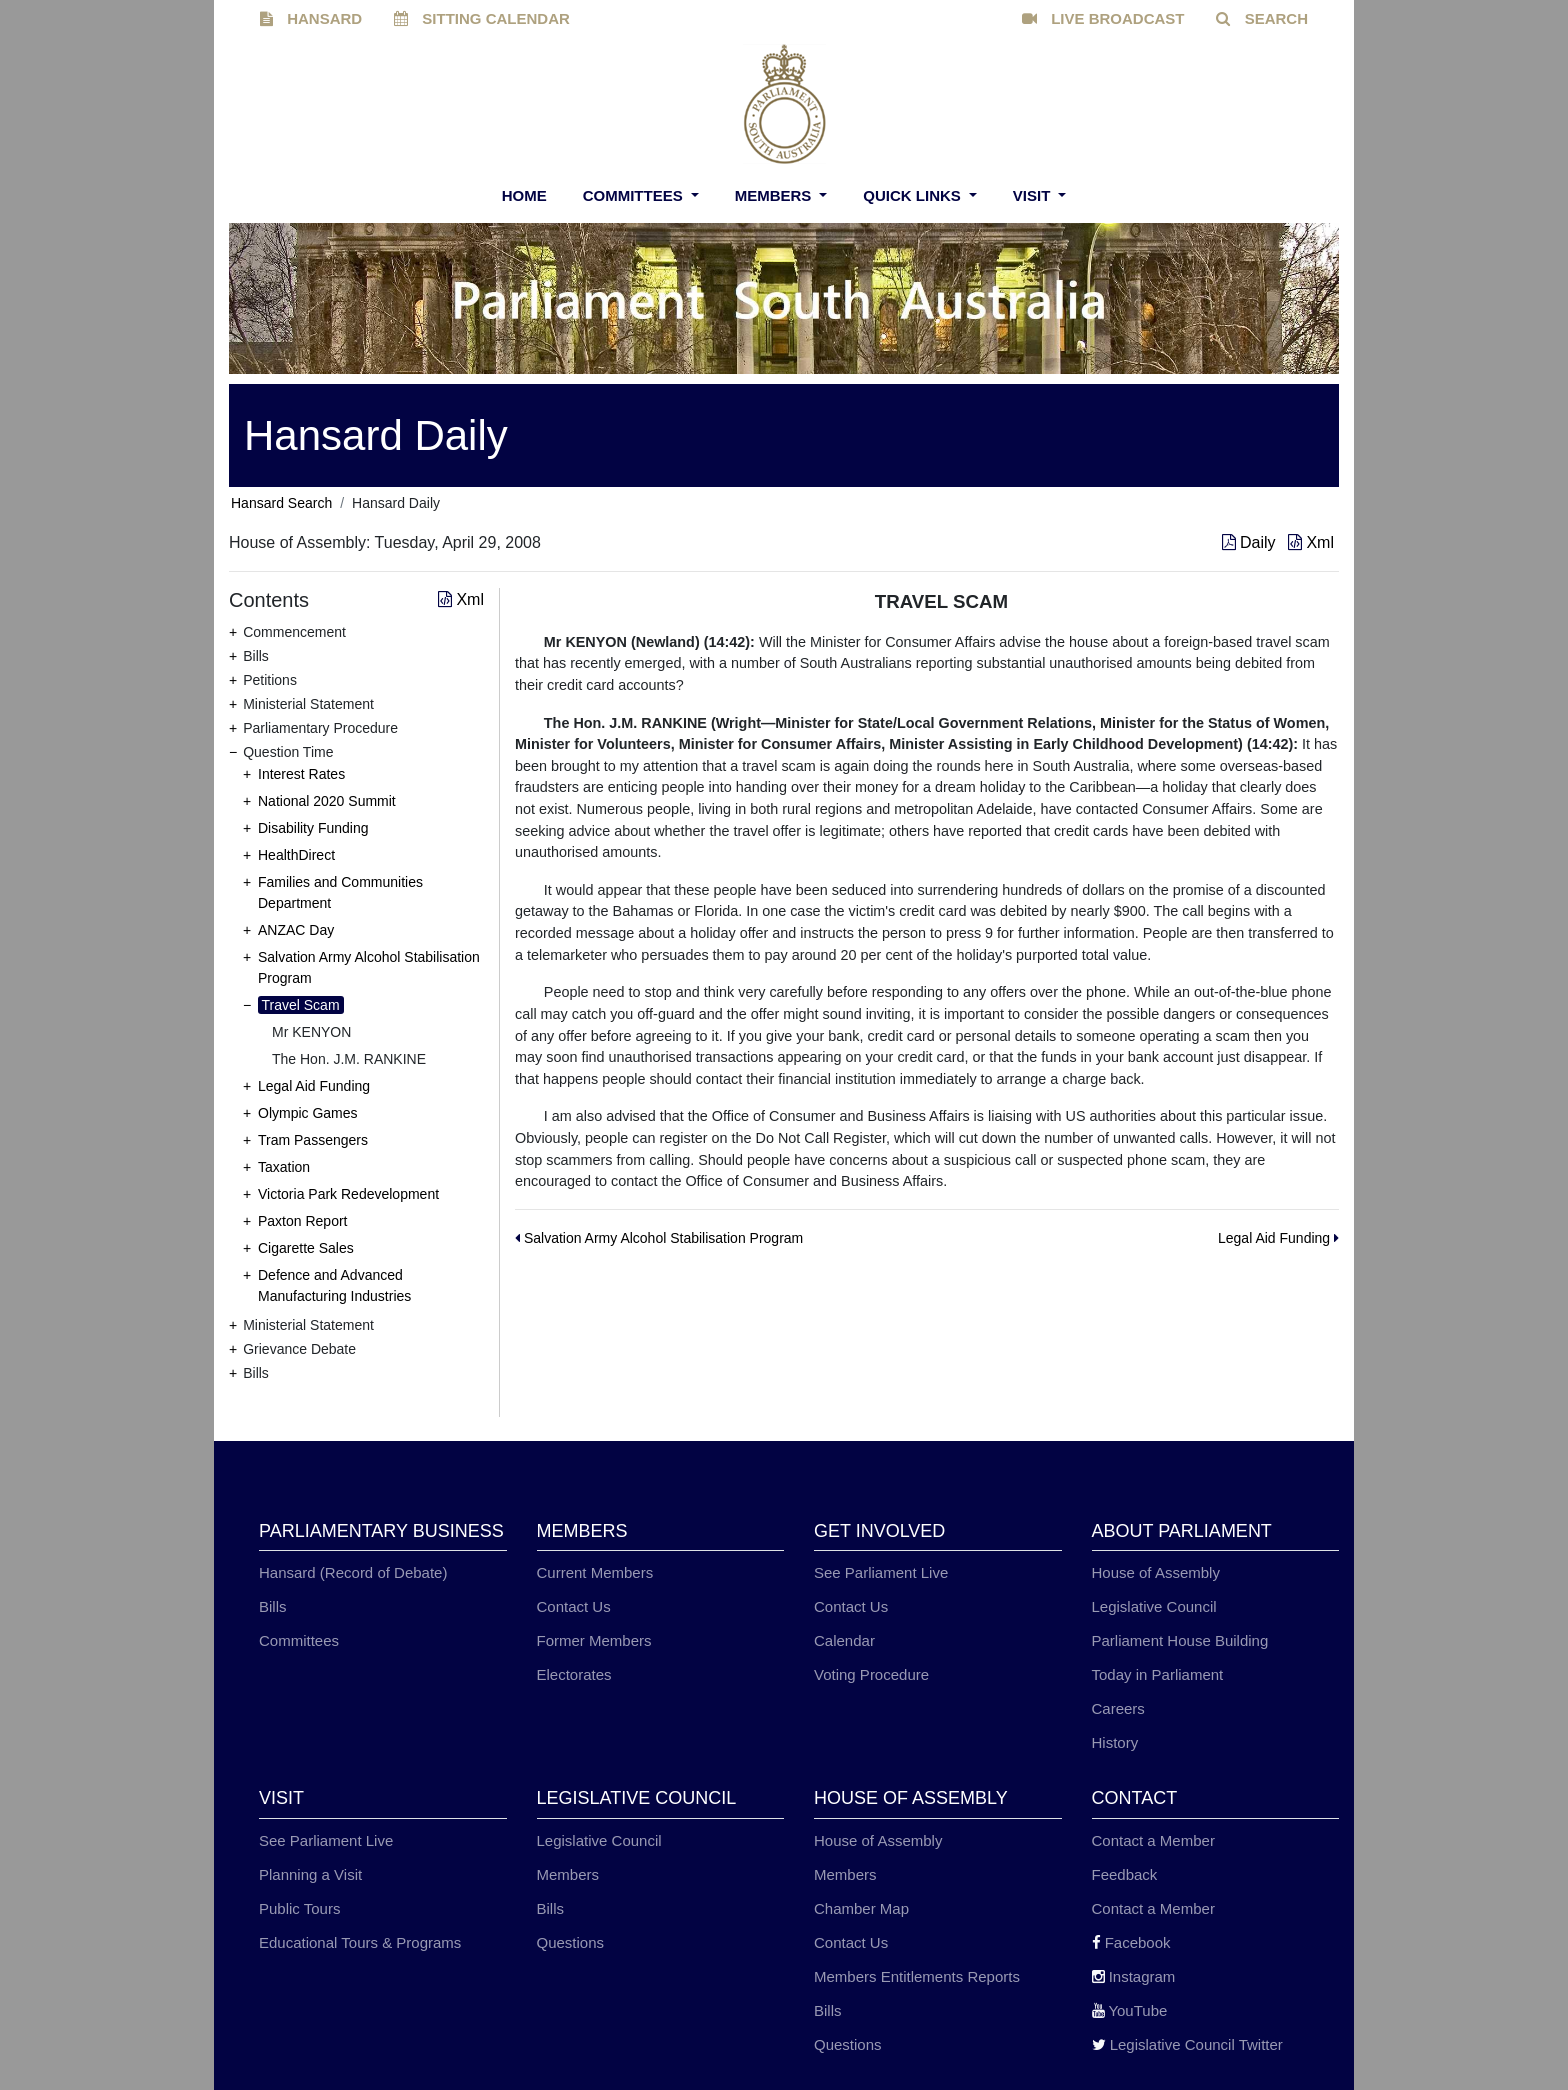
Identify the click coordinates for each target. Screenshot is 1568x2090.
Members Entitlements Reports (917, 1976)
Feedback (1125, 1874)
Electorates (574, 1674)
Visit (1034, 195)
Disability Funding (313, 828)
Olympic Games (308, 1113)
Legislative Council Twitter (1187, 2044)
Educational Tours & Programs (360, 1942)
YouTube (1130, 2010)
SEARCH (1262, 18)
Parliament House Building (1180, 1640)
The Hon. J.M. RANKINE (349, 1059)
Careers (1118, 1708)
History (1115, 1742)
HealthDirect (296, 855)
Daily (1251, 542)
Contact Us (574, 1606)
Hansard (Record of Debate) (353, 1572)
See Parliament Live (881, 1572)
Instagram (1134, 1976)
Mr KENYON (311, 1032)
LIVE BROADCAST (1103, 18)
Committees (635, 195)
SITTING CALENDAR (482, 18)
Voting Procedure (871, 1674)
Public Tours (299, 1908)
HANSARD (311, 18)
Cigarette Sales (306, 1248)
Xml (1311, 542)
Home (524, 195)
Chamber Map (861, 1908)
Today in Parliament (1158, 1674)
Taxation (284, 1167)
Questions (571, 1942)
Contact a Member (1153, 1840)
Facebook (1131, 1942)
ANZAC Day (296, 930)
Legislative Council (1154, 1606)
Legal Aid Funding (314, 1086)
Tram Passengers (313, 1140)
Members (775, 195)
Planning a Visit (310, 1874)
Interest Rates (301, 774)
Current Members (595, 1572)
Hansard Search (281, 503)
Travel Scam (301, 1005)
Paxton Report (303, 1221)
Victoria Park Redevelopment (348, 1194)
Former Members (594, 1640)
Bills (273, 1606)
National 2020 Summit (327, 801)
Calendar (844, 1640)
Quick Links (914, 195)
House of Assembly (1156, 1572)
